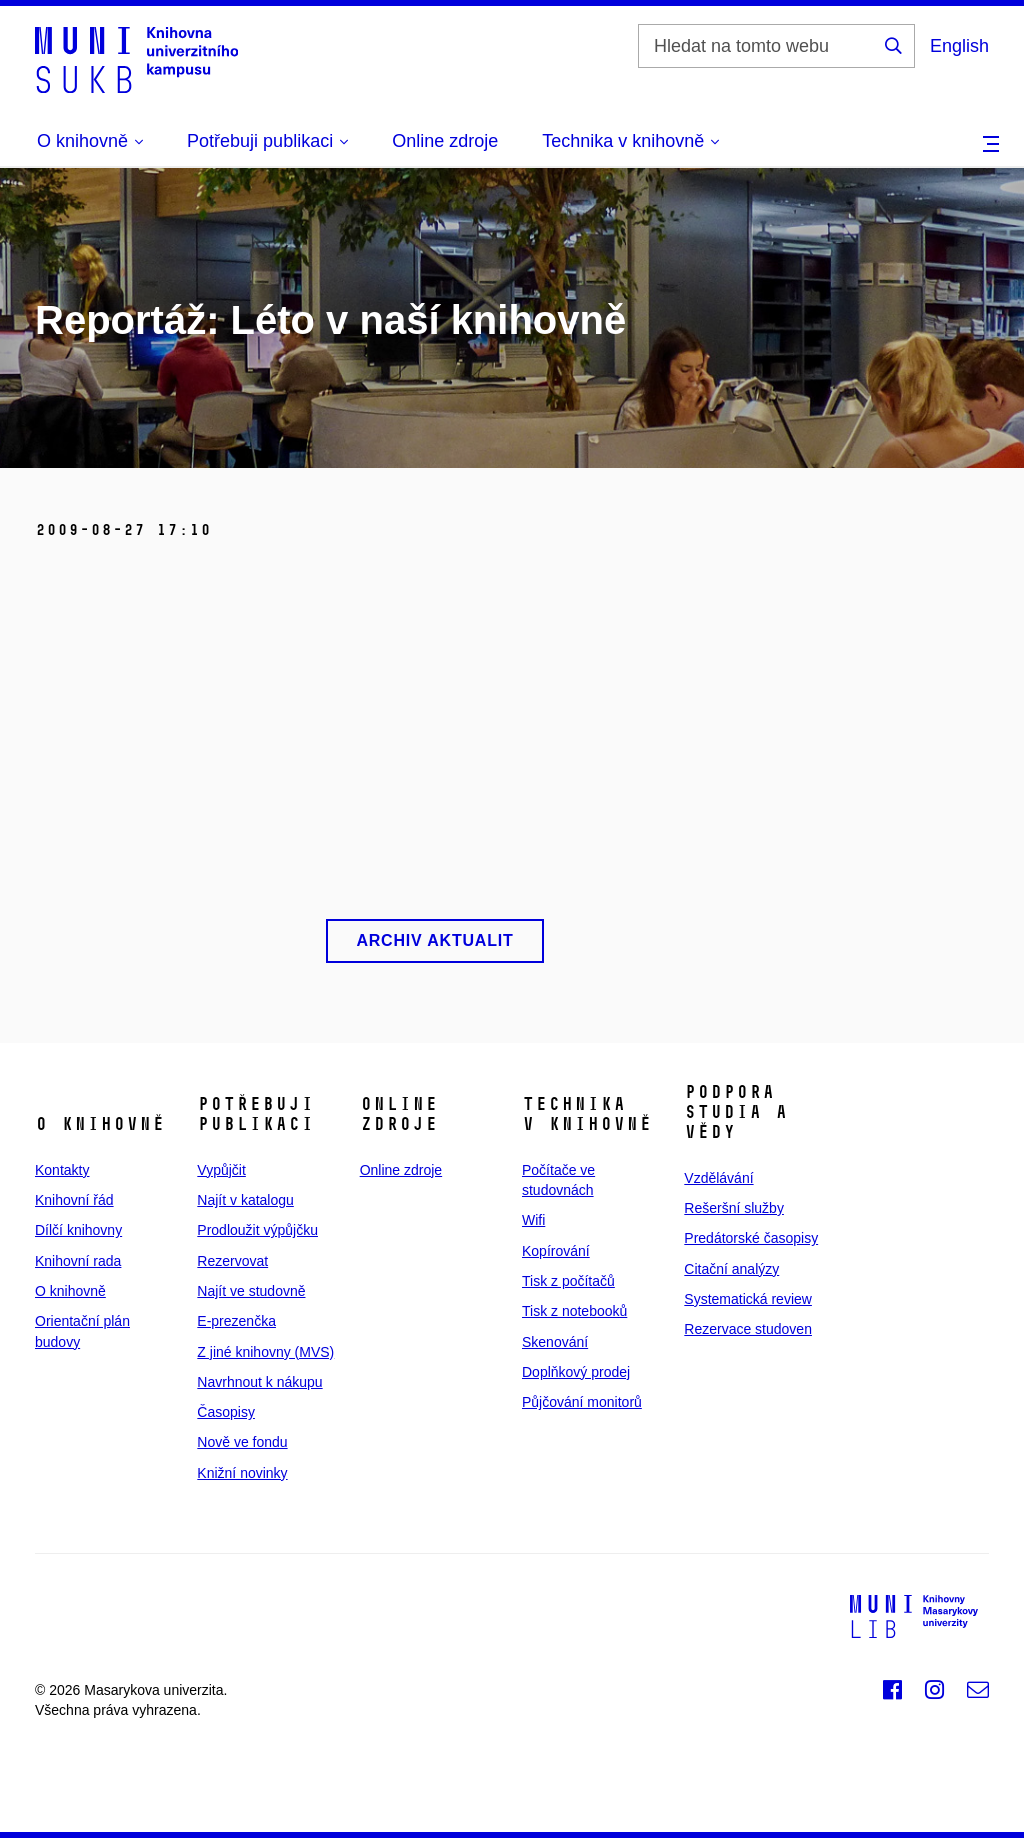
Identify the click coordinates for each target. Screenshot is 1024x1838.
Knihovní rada (78, 1261)
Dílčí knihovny (78, 1230)
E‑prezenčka (236, 1321)
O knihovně (70, 1291)
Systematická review (748, 1299)
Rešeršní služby (734, 1208)
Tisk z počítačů (568, 1281)
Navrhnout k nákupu (259, 1382)
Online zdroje (445, 141)
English (959, 46)
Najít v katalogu (245, 1200)
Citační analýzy (731, 1269)
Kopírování (556, 1251)
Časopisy (226, 1412)
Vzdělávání (718, 1178)
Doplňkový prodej (576, 1372)
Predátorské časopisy (751, 1238)
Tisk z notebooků (574, 1311)
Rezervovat (232, 1261)
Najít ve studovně (251, 1291)
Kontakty (62, 1170)
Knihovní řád (74, 1200)
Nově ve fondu (242, 1442)
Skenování (555, 1342)
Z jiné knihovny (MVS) (265, 1352)
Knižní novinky (242, 1473)
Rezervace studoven (748, 1329)
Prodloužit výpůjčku (257, 1230)
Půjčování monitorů (582, 1402)
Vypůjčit (221, 1170)
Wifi (533, 1220)
